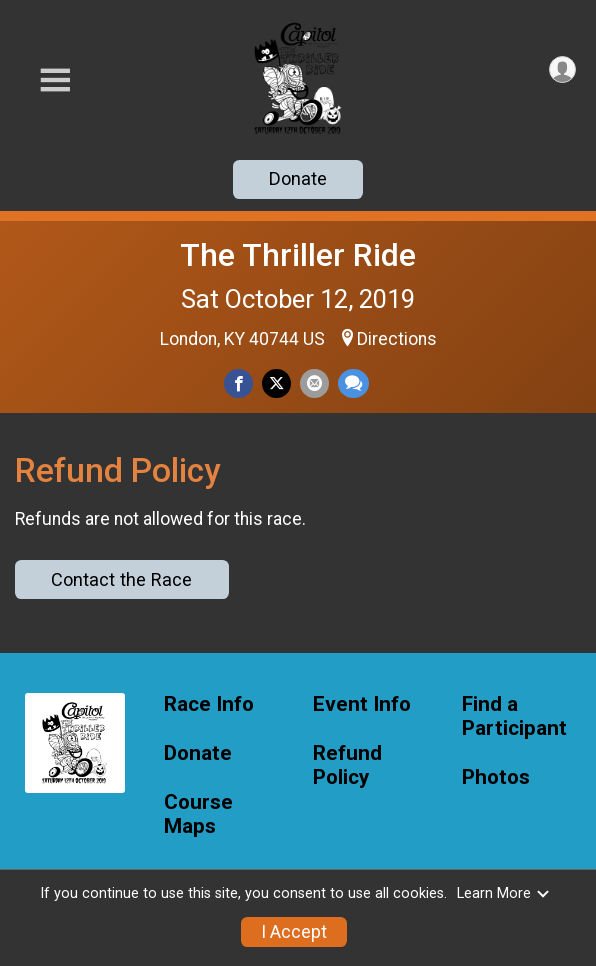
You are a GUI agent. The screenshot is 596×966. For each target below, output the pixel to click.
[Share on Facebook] (238, 383)
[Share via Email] (314, 383)
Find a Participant (514, 716)
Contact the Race (121, 579)
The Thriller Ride (298, 255)
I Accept (294, 932)
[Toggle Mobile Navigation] (55, 80)
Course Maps (198, 814)
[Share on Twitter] (276, 383)
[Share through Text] (353, 383)
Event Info (362, 704)
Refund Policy (347, 765)
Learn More (504, 893)
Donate (298, 178)
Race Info (209, 704)
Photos (496, 777)
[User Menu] (562, 69)
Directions (397, 339)
